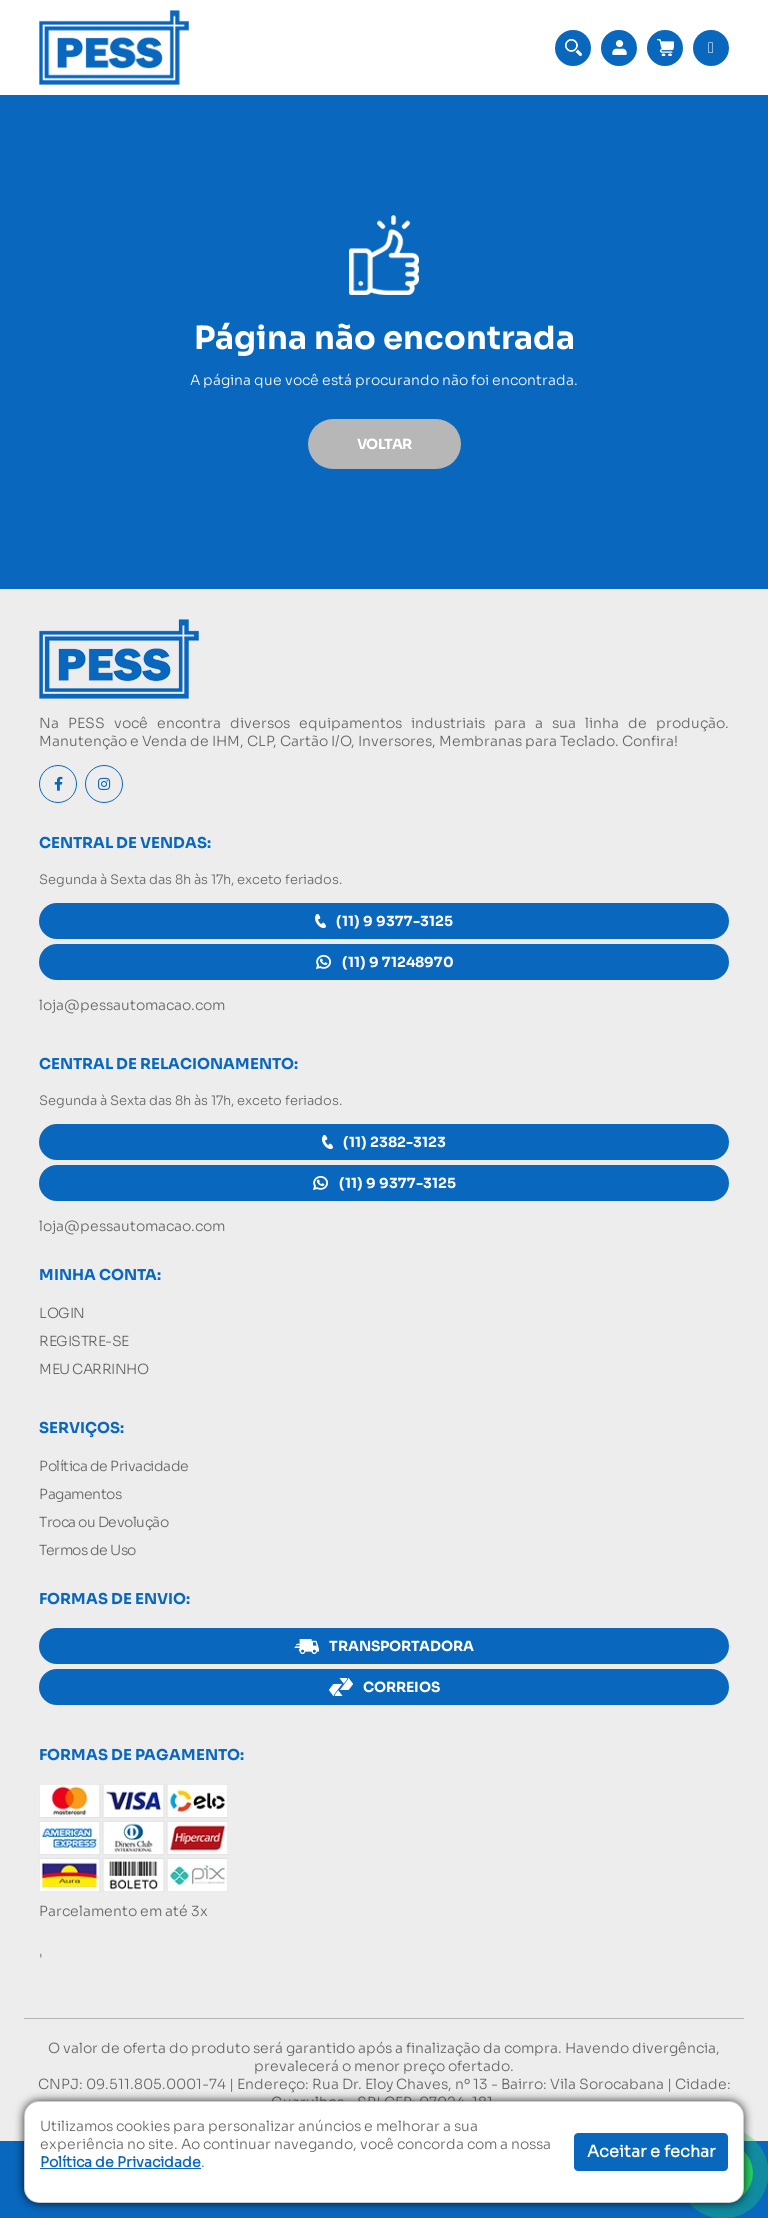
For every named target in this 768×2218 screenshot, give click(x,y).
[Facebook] (58, 784)
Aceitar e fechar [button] (651, 2151)
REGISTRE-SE (84, 1341)
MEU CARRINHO (93, 1369)
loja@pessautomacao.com (132, 1005)
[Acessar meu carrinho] (665, 48)
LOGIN (62, 1313)
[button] (573, 48)
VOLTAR (384, 444)
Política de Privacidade (114, 1466)
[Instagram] (104, 784)
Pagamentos (80, 1494)
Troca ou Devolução (103, 1522)
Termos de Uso (87, 1550)
